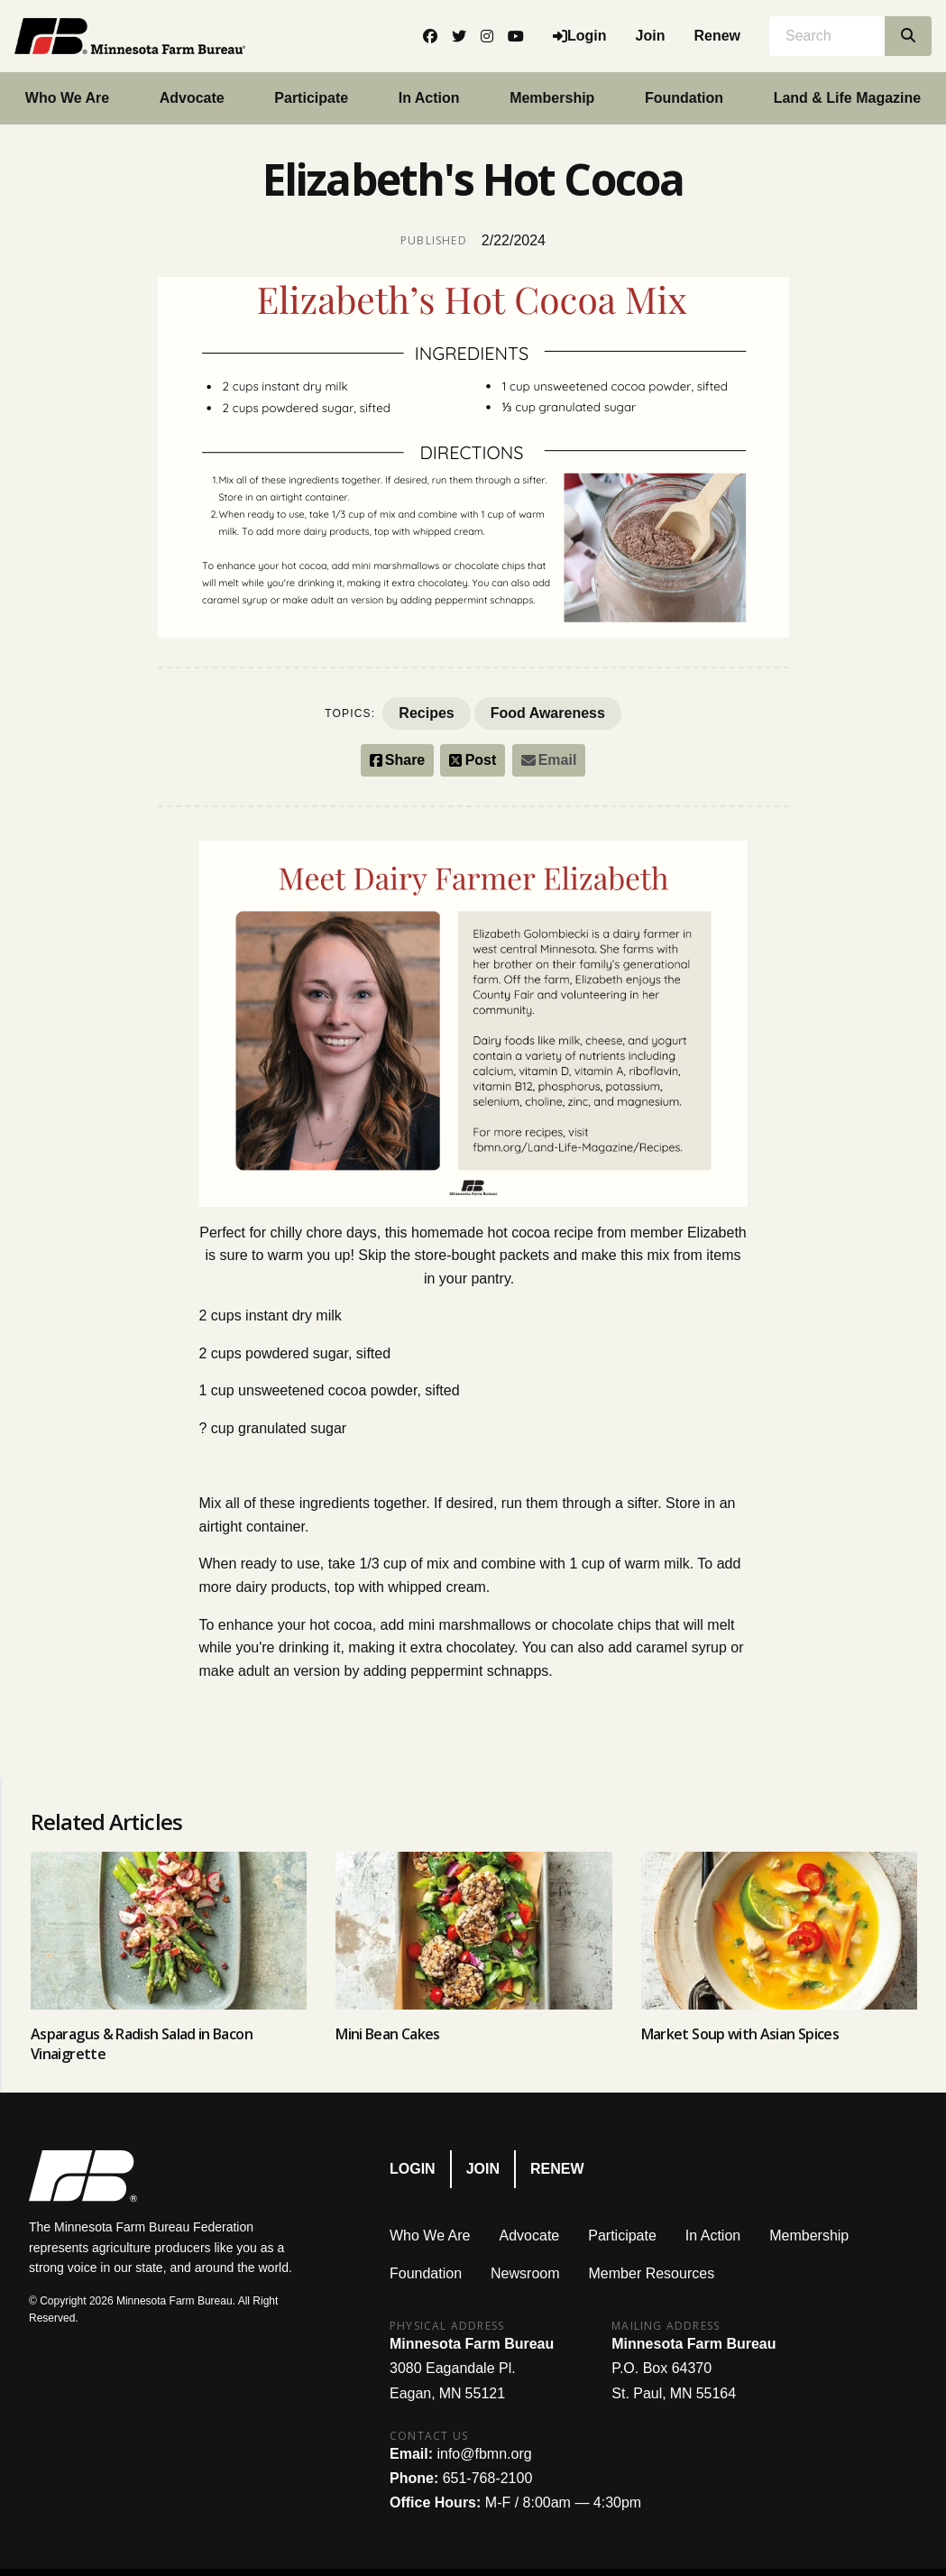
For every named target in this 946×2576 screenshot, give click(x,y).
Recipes (426, 713)
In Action (429, 98)
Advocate (192, 98)
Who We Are (67, 98)
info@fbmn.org (483, 2453)
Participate (311, 98)
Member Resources (652, 2273)
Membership (552, 98)
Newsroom (525, 2273)
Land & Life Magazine (848, 98)
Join (651, 35)
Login (413, 2168)
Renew (716, 35)
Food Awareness (548, 713)
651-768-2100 (488, 2478)
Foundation (684, 98)
